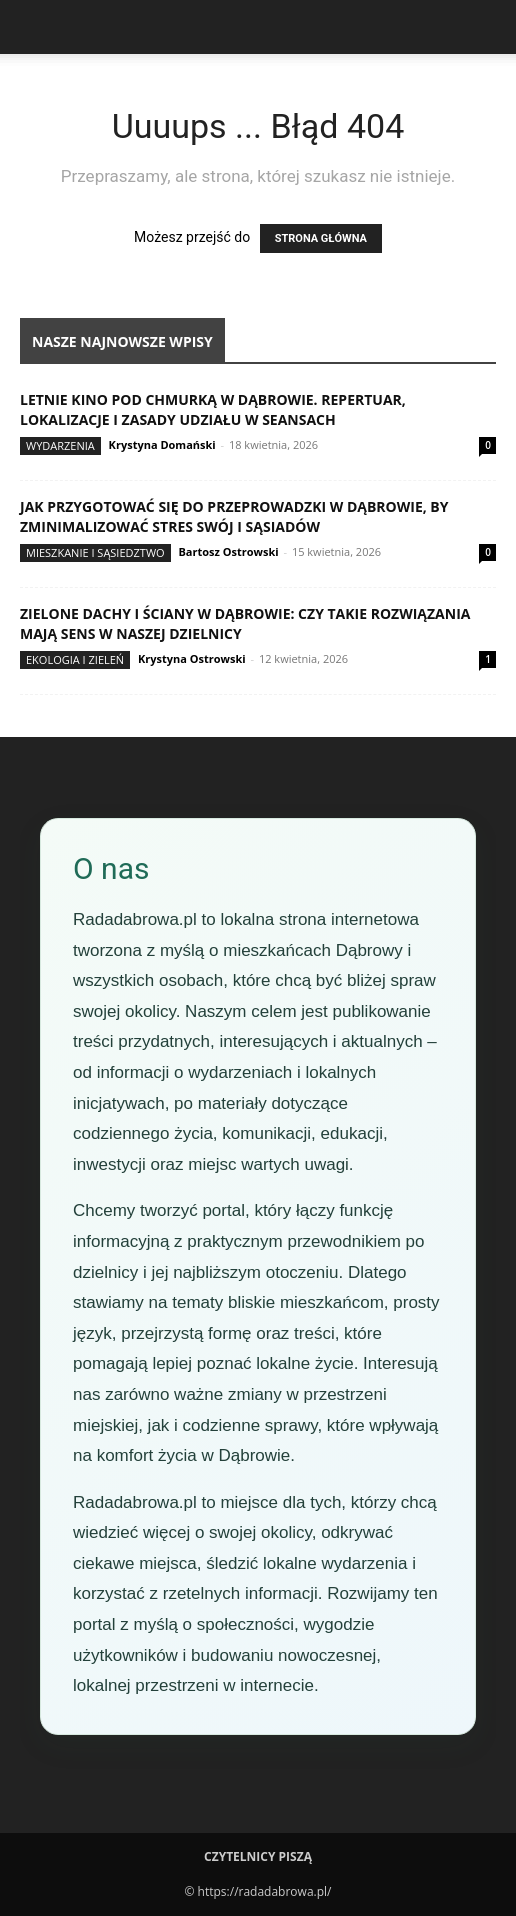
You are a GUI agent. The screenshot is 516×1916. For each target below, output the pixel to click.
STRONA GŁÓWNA (321, 238)
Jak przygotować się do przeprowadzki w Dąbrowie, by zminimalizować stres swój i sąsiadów (234, 516)
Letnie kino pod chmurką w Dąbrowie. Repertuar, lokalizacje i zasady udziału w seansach (213, 409)
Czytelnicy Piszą (258, 1856)
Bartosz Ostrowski (228, 551)
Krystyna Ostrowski (192, 658)
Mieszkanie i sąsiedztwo (95, 552)
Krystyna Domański (162, 444)
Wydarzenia (60, 445)
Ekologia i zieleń (75, 659)
